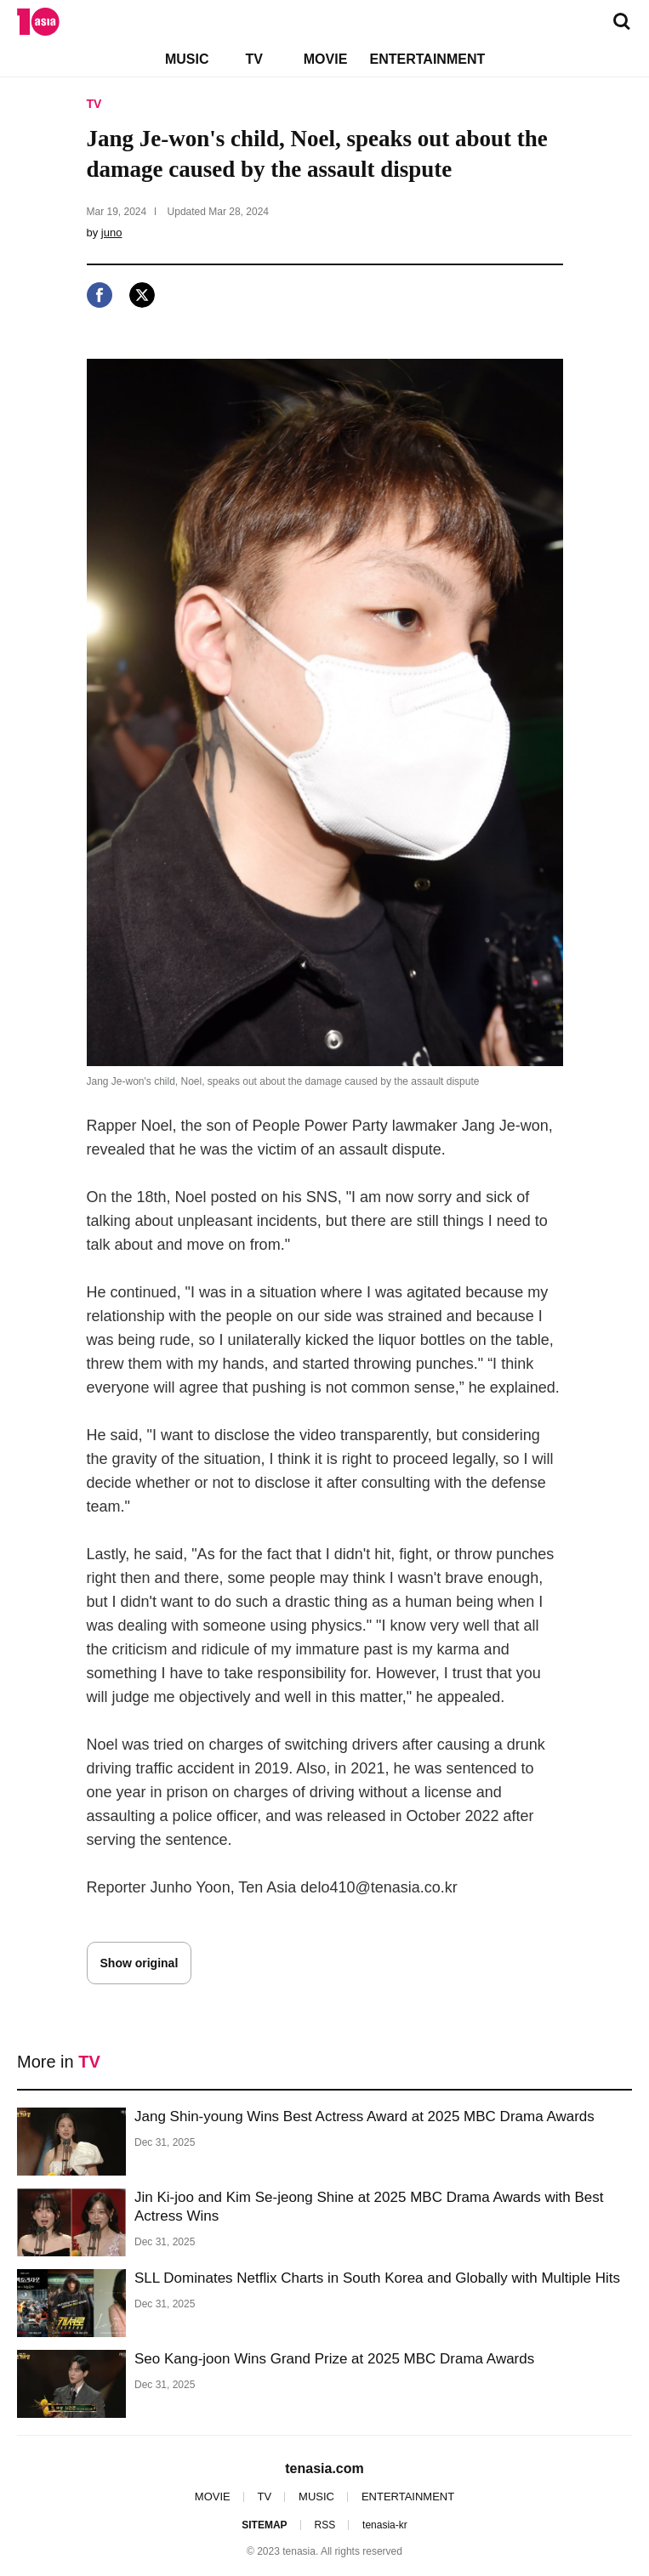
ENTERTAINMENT (428, 59)
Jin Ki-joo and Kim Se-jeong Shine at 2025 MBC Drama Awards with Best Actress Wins (369, 2206)
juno (111, 232)
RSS (324, 2525)
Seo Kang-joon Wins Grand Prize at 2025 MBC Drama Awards (334, 2359)
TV (253, 59)
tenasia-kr (384, 2525)
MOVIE (326, 59)
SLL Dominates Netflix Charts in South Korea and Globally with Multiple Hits (377, 2278)
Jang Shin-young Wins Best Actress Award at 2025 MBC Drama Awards (364, 2116)
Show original (139, 1963)
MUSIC (187, 59)
